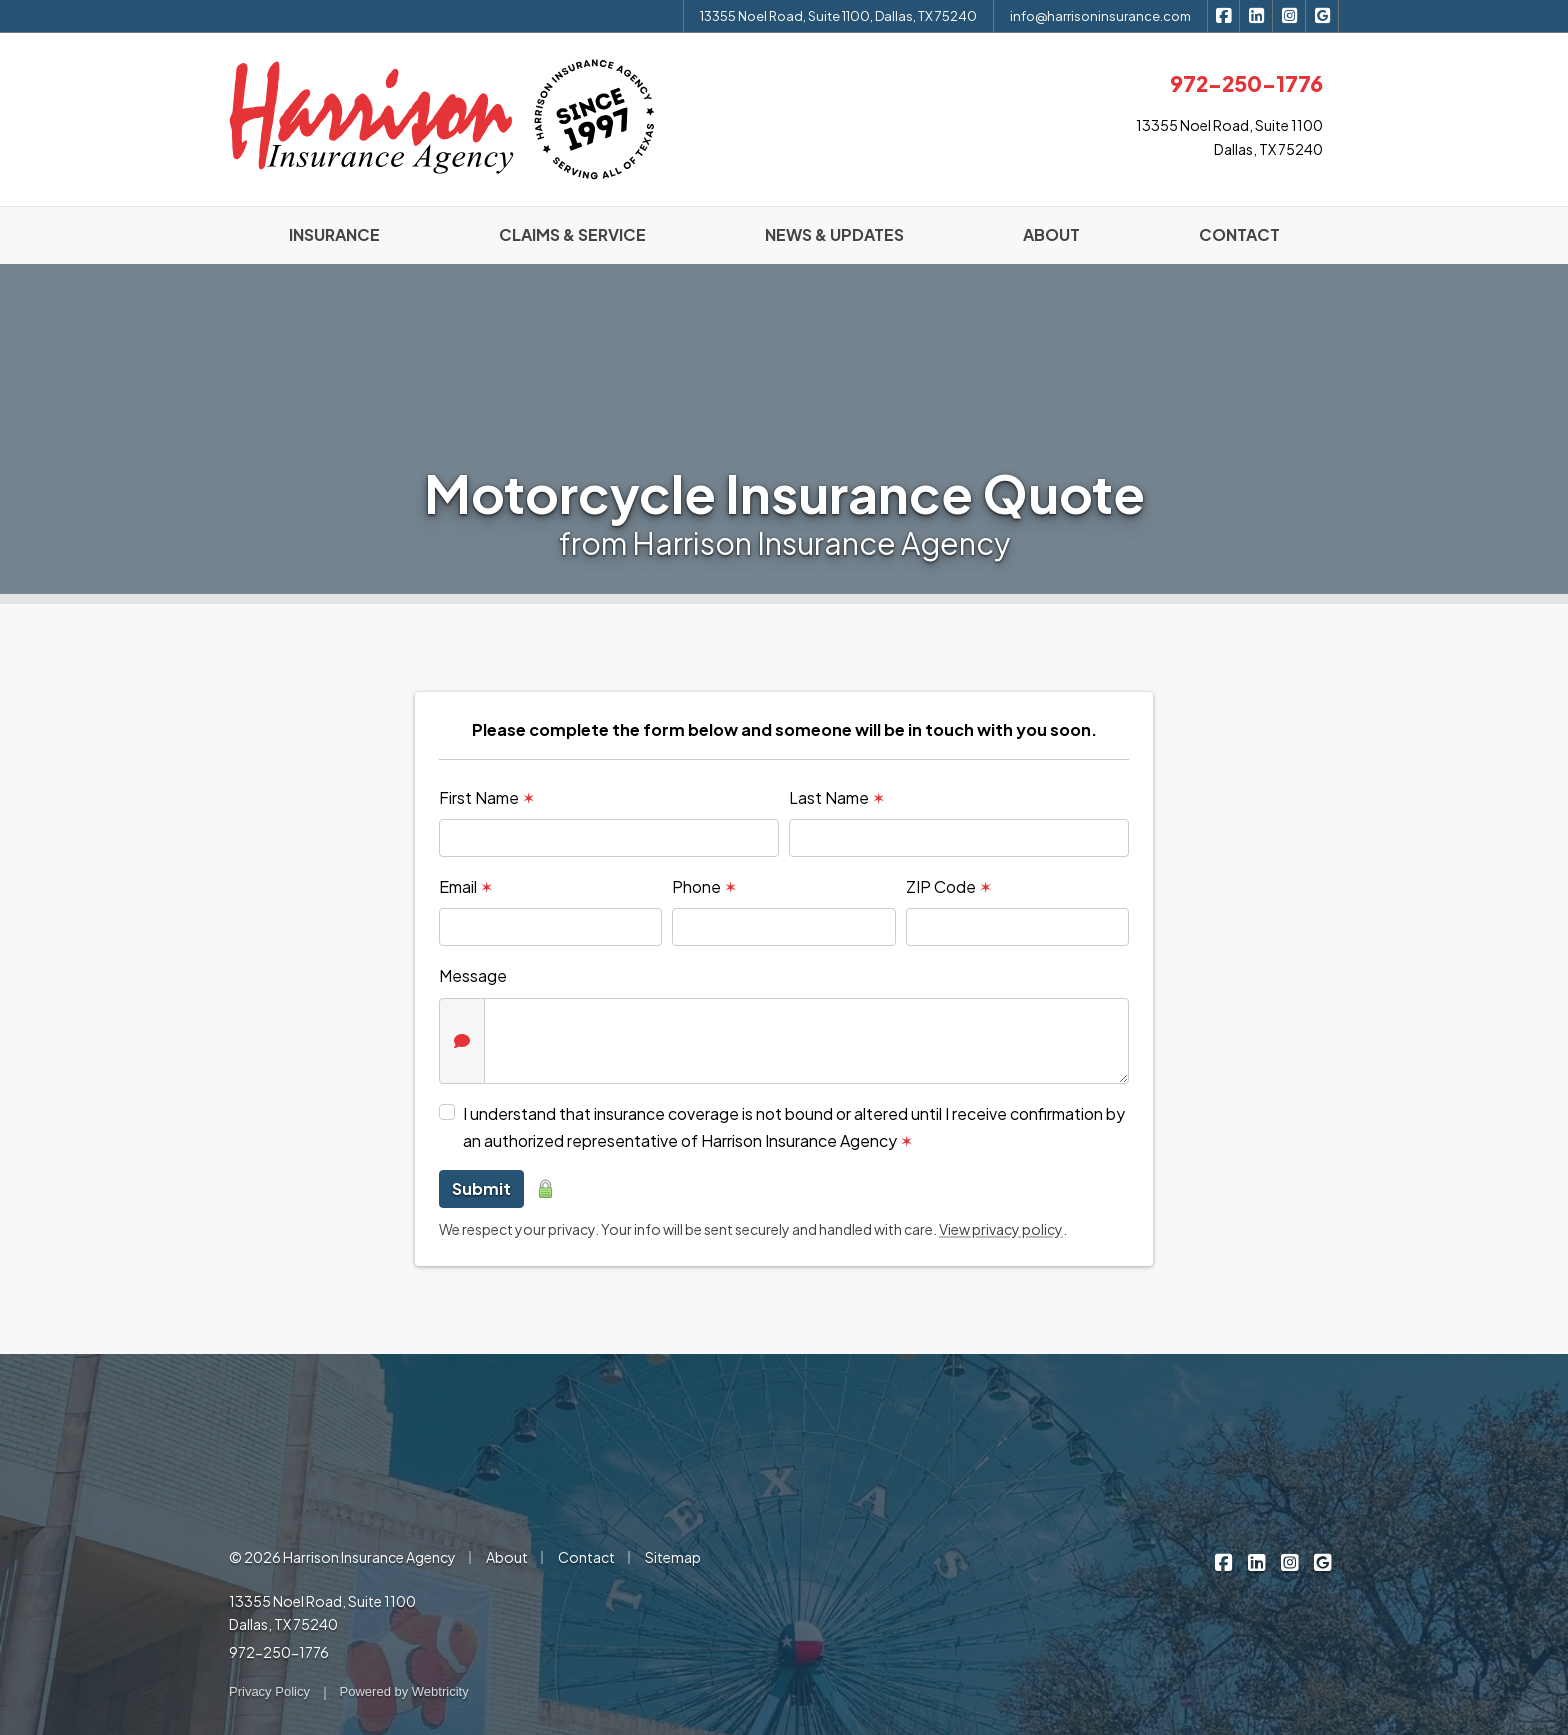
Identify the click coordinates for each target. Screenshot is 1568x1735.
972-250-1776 (279, 1652)
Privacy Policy (269, 1691)
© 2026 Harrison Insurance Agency (342, 1557)
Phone (704, 886)
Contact (586, 1557)
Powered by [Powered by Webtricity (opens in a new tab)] (404, 1691)
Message (473, 975)
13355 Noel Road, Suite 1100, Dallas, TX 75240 (838, 16)
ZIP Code (949, 886)
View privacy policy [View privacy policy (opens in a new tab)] (1001, 1229)
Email (466, 886)
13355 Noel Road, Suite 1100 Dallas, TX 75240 (322, 1613)
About (507, 1557)
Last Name (837, 797)
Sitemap (673, 1557)
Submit (481, 1188)
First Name (487, 797)
